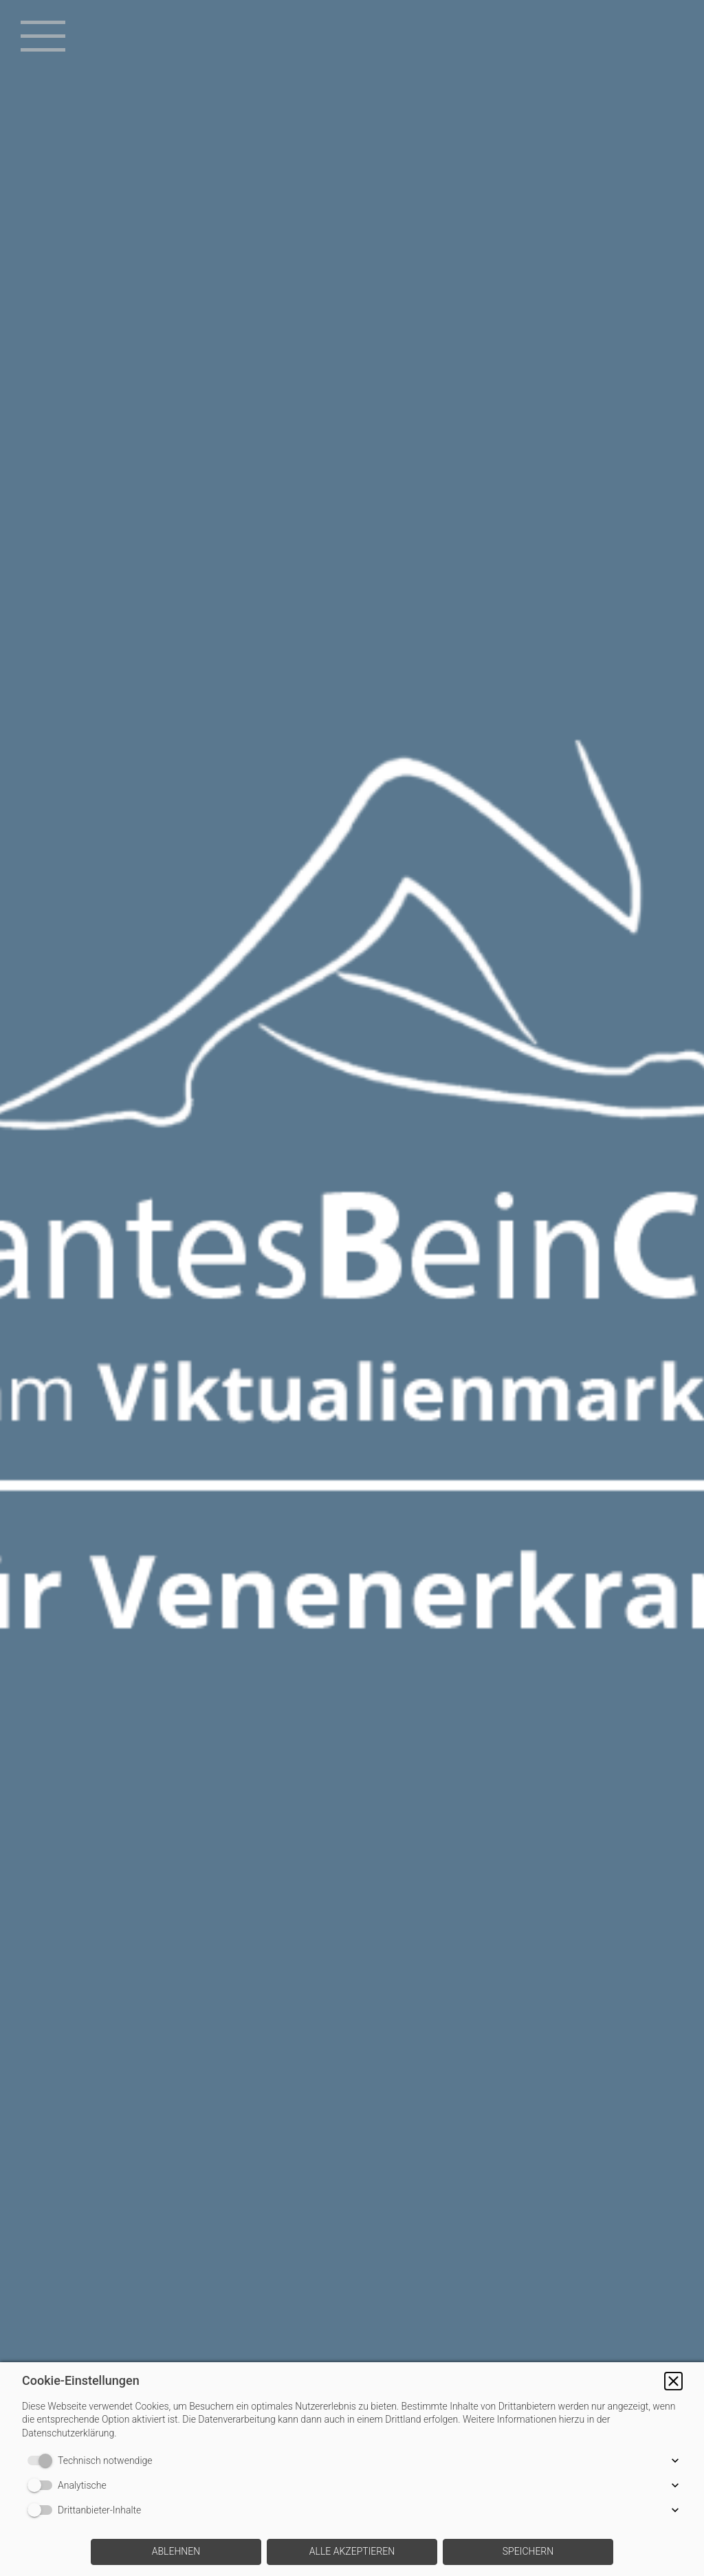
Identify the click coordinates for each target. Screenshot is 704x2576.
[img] (352, 1288)
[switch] (43, 2460)
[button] (673, 2381)
